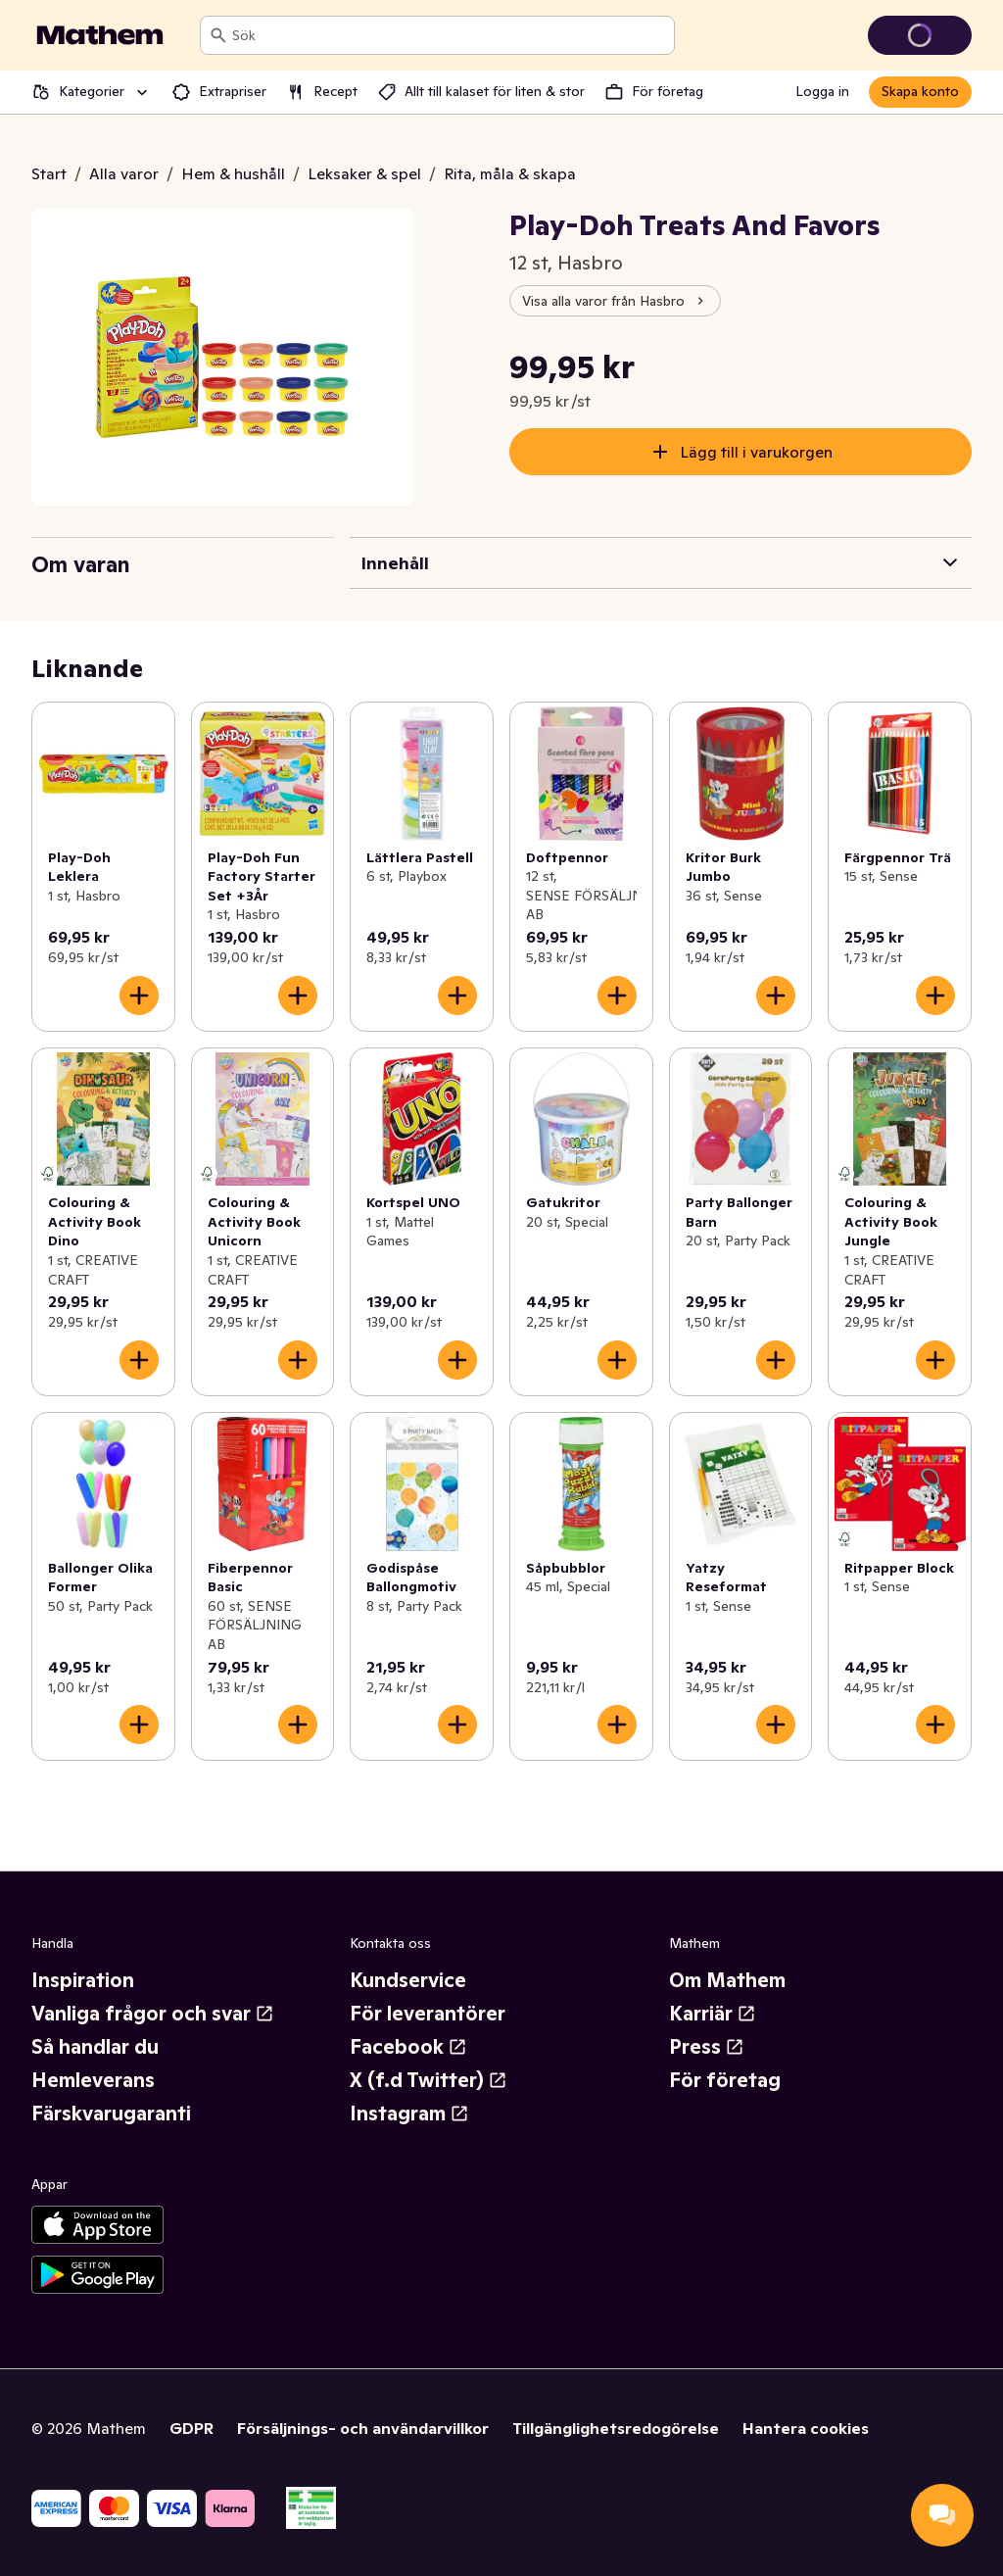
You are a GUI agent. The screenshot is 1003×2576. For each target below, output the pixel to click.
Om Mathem (727, 1980)
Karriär (712, 2013)
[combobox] (449, 35)
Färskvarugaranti (111, 2113)
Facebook (408, 2047)
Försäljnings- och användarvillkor (363, 2428)
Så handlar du (95, 2047)
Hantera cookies (805, 2428)
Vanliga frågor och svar (152, 2013)
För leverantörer (427, 2013)
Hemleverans (93, 2080)
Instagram (409, 2113)
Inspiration (82, 1980)
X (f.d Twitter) (428, 2080)
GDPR (191, 2428)
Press (706, 2047)
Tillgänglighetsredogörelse (615, 2428)
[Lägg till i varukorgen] (139, 995)
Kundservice (408, 1980)
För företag (725, 2080)
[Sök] (218, 35)
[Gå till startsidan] (99, 35)
